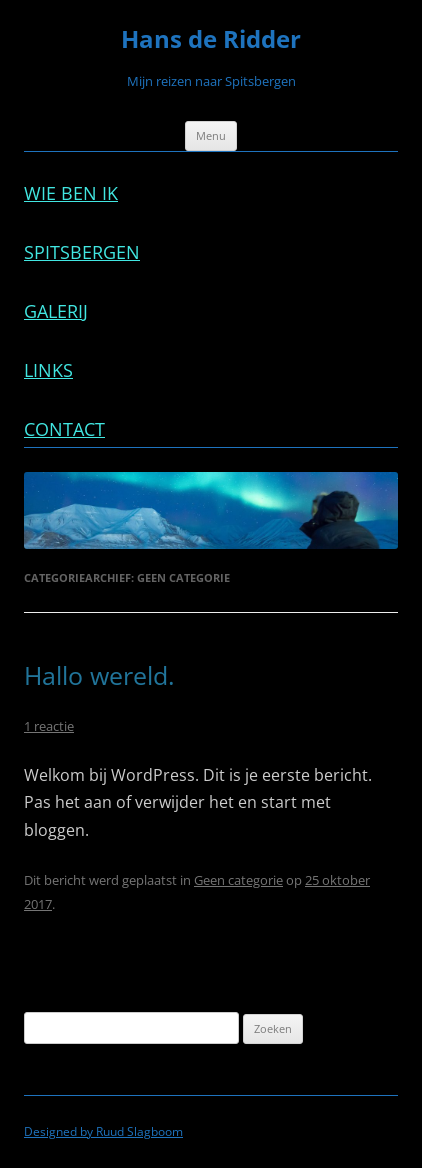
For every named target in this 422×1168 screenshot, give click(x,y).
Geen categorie (238, 880)
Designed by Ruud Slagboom (103, 1131)
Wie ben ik (71, 193)
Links (48, 370)
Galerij (56, 311)
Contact (64, 429)
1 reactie (49, 726)
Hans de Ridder (211, 39)
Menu (211, 135)
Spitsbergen (82, 252)
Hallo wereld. (99, 675)
